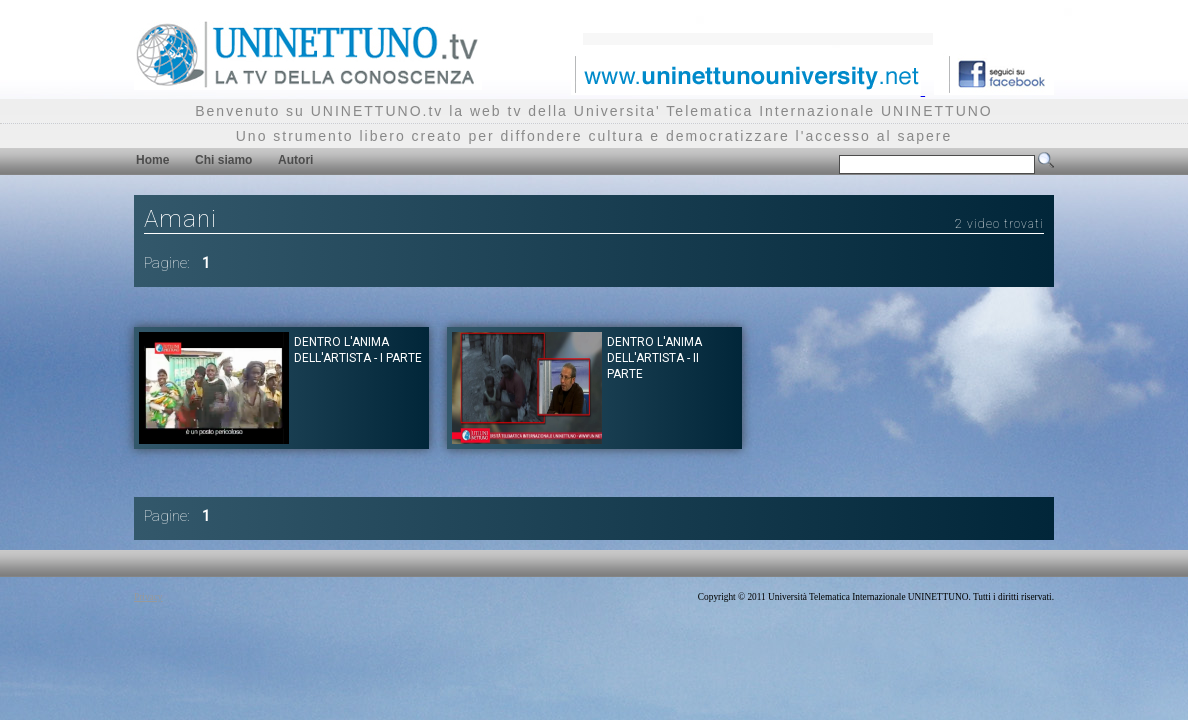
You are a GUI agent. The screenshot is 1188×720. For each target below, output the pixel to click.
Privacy (148, 597)
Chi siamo (223, 160)
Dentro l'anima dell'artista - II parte (654, 358)
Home (152, 160)
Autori (295, 160)
